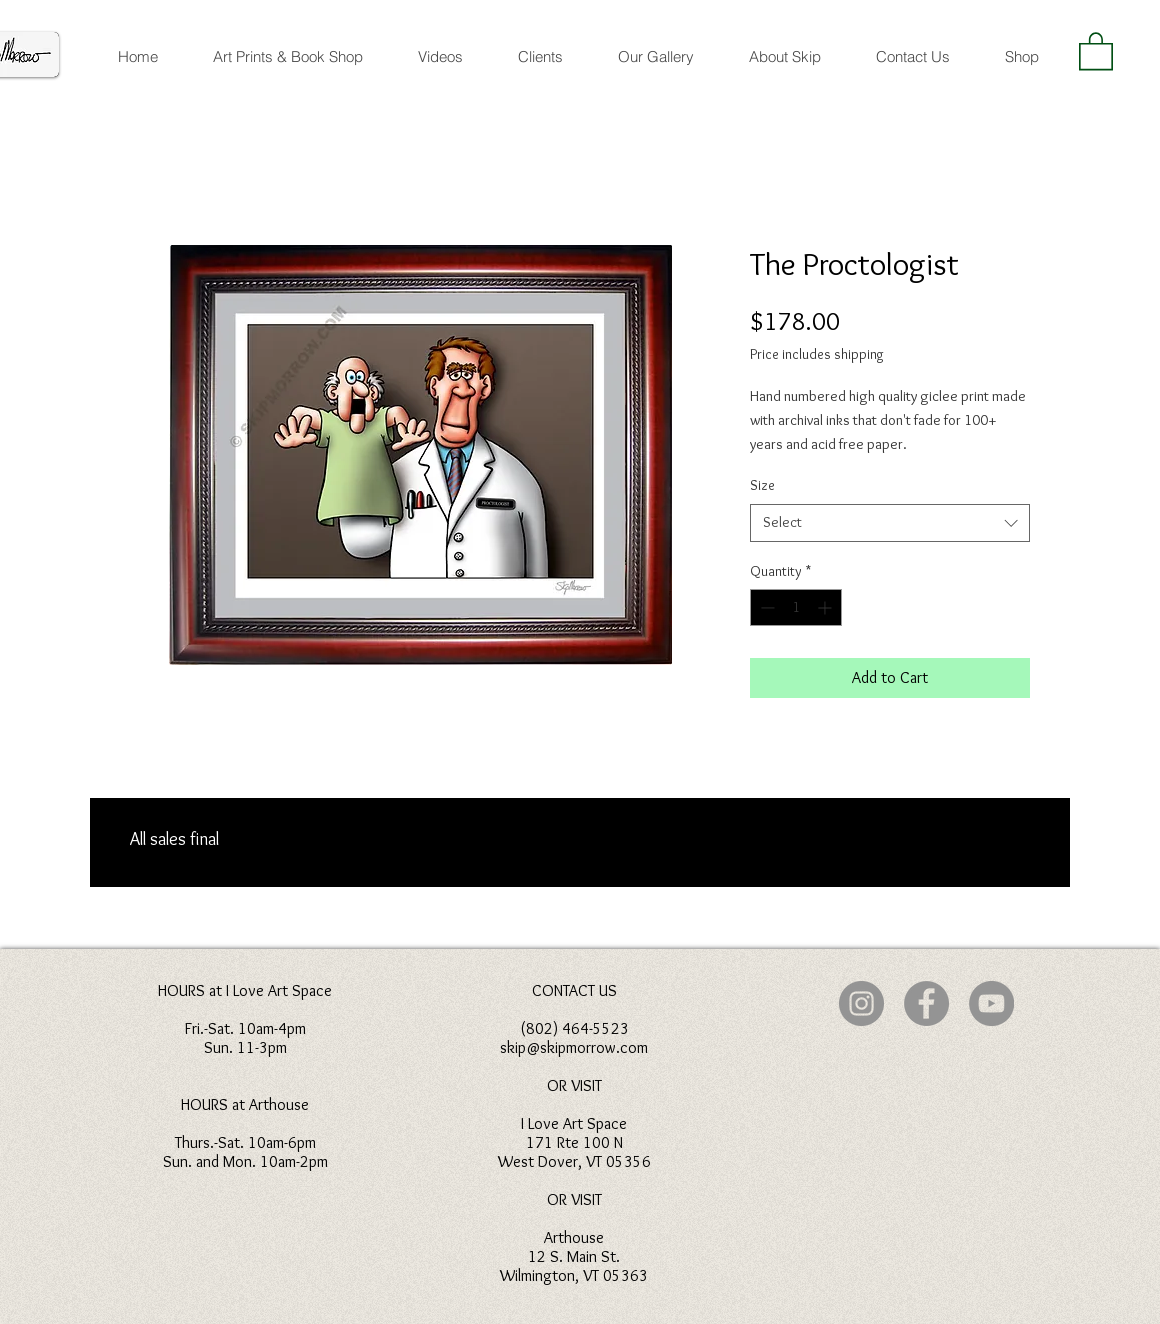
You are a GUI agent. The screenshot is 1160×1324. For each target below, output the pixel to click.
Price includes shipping (817, 354)
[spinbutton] (796, 607)
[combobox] (890, 523)
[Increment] (826, 607)
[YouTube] (991, 1003)
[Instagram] (861, 1003)
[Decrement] (765, 607)
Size (762, 485)
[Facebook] (926, 1003)
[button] (1096, 50)
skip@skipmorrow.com (574, 1047)
